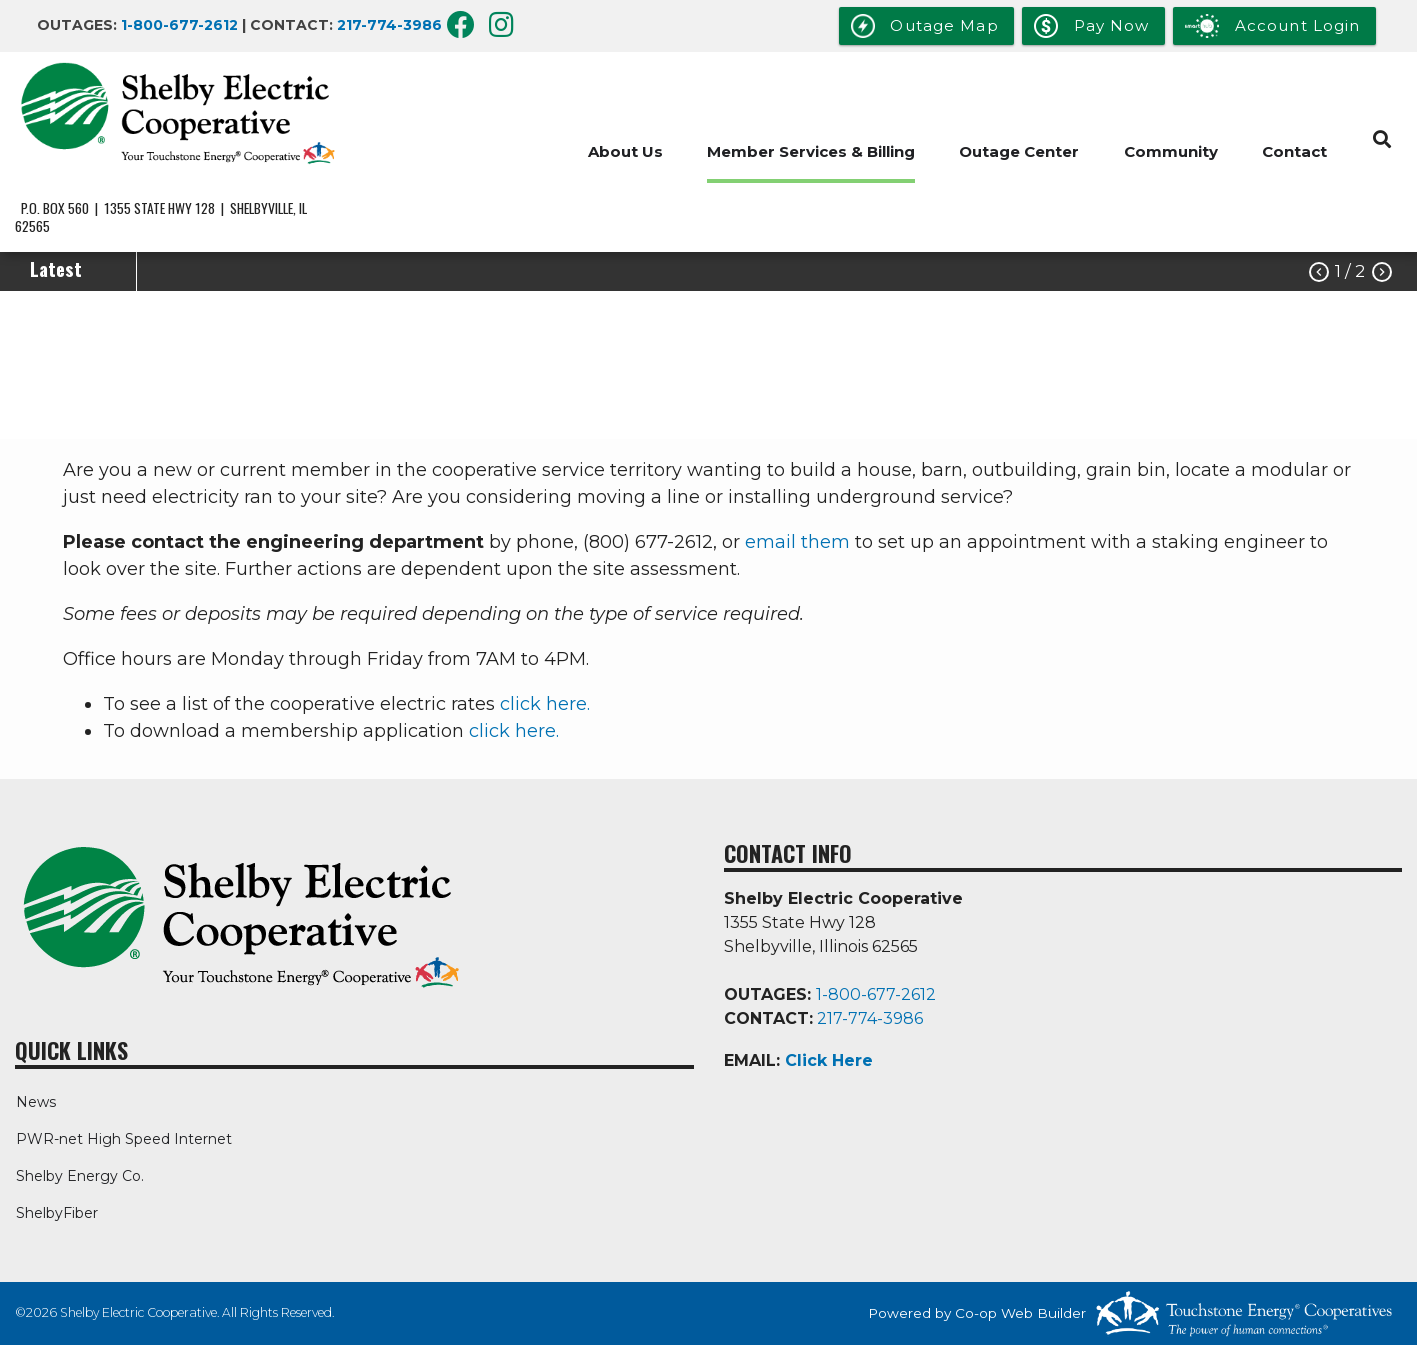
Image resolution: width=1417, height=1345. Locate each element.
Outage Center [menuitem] (1018, 151)
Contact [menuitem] (1294, 151)
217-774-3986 (389, 25)
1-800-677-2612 (179, 25)
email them (797, 542)
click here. (545, 704)
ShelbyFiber (56, 1213)
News (35, 1102)
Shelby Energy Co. (79, 1176)
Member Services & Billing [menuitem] (809, 151)
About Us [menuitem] (622, 151)
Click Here (829, 1060)
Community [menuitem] (1170, 151)
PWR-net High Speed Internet (123, 1139)
